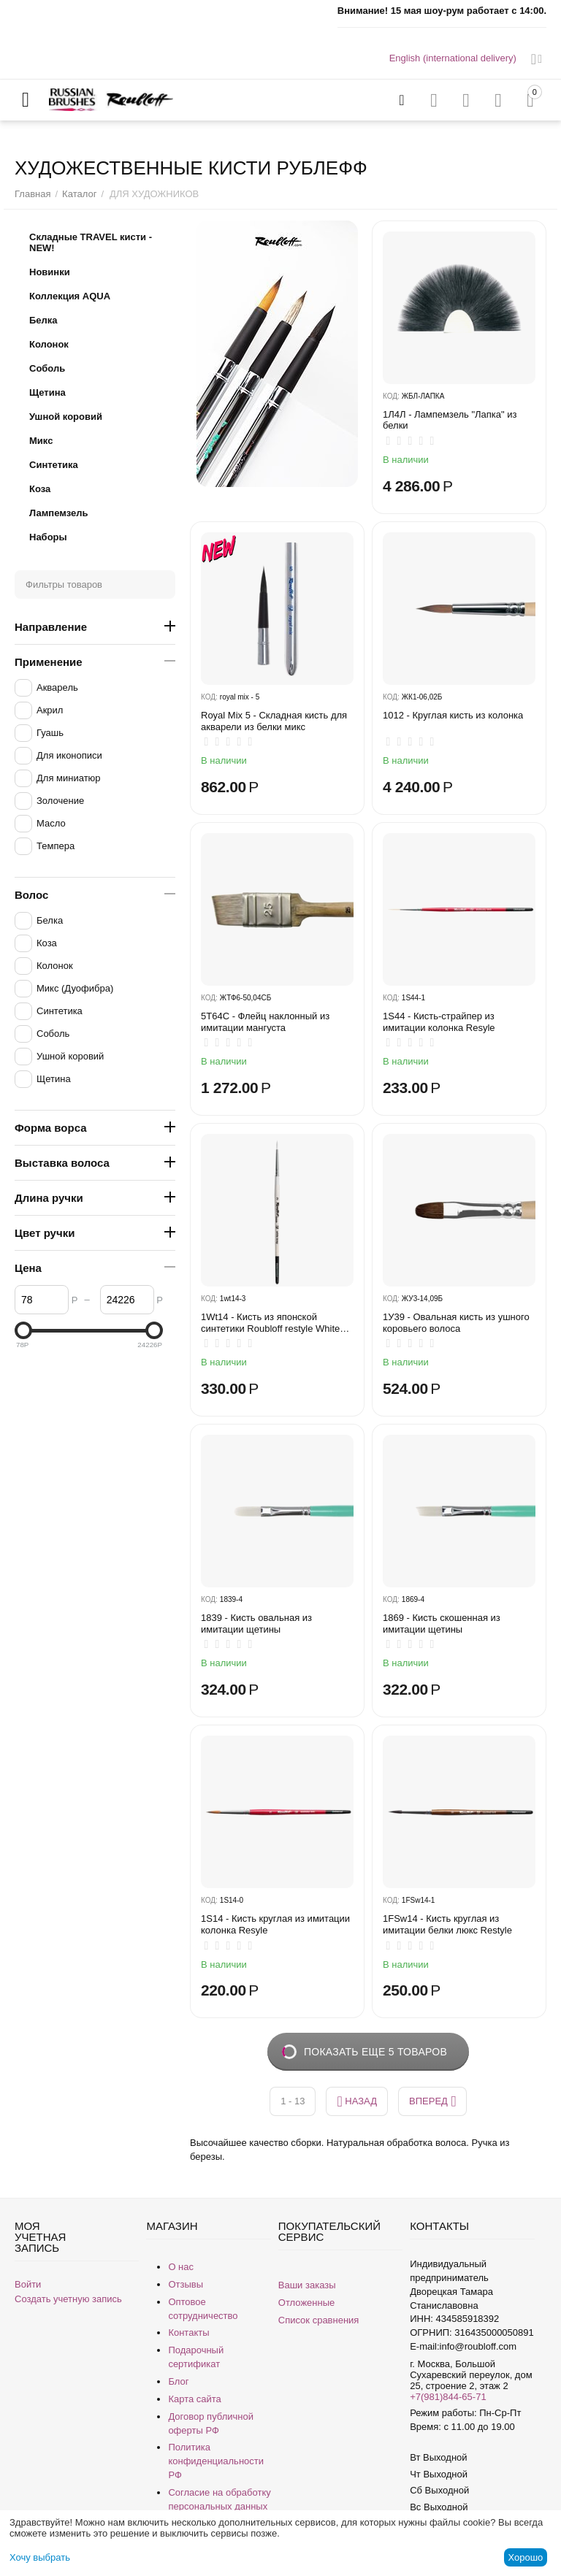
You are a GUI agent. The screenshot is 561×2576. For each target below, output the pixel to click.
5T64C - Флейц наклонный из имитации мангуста (265, 1022)
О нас (181, 2266)
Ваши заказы (307, 2285)
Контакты (188, 2332)
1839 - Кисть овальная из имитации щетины (256, 1623)
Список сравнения (318, 2320)
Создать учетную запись (68, 2298)
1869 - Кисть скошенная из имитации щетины (441, 1623)
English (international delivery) (452, 58)
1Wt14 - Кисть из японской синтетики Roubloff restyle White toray (270, 1322)
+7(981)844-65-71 (448, 2396)
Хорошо (525, 2557)
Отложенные (306, 2302)
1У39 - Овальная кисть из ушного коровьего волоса (456, 1322)
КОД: (391, 396)
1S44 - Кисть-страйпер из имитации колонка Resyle (439, 1022)
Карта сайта (194, 2398)
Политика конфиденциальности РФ (216, 2461)
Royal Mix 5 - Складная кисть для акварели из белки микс (274, 721)
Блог (178, 2381)
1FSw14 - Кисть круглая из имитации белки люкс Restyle (447, 1924)
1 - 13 (292, 2101)
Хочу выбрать (39, 2557)
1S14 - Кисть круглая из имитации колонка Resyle (275, 1924)
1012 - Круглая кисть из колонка (453, 715)
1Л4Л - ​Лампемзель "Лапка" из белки (450, 420)
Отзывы (185, 2284)
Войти (28, 2284)
